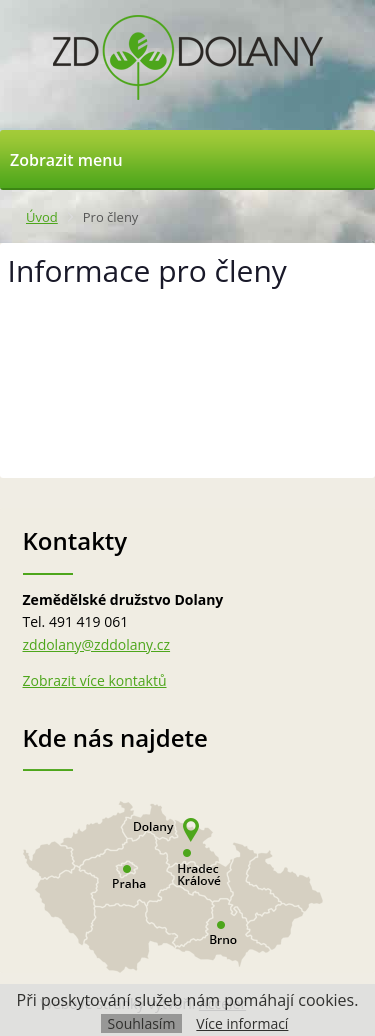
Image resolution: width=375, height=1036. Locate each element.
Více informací (242, 1023)
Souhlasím (142, 1023)
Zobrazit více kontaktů (95, 680)
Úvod (42, 217)
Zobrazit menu (66, 160)
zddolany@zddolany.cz (97, 644)
